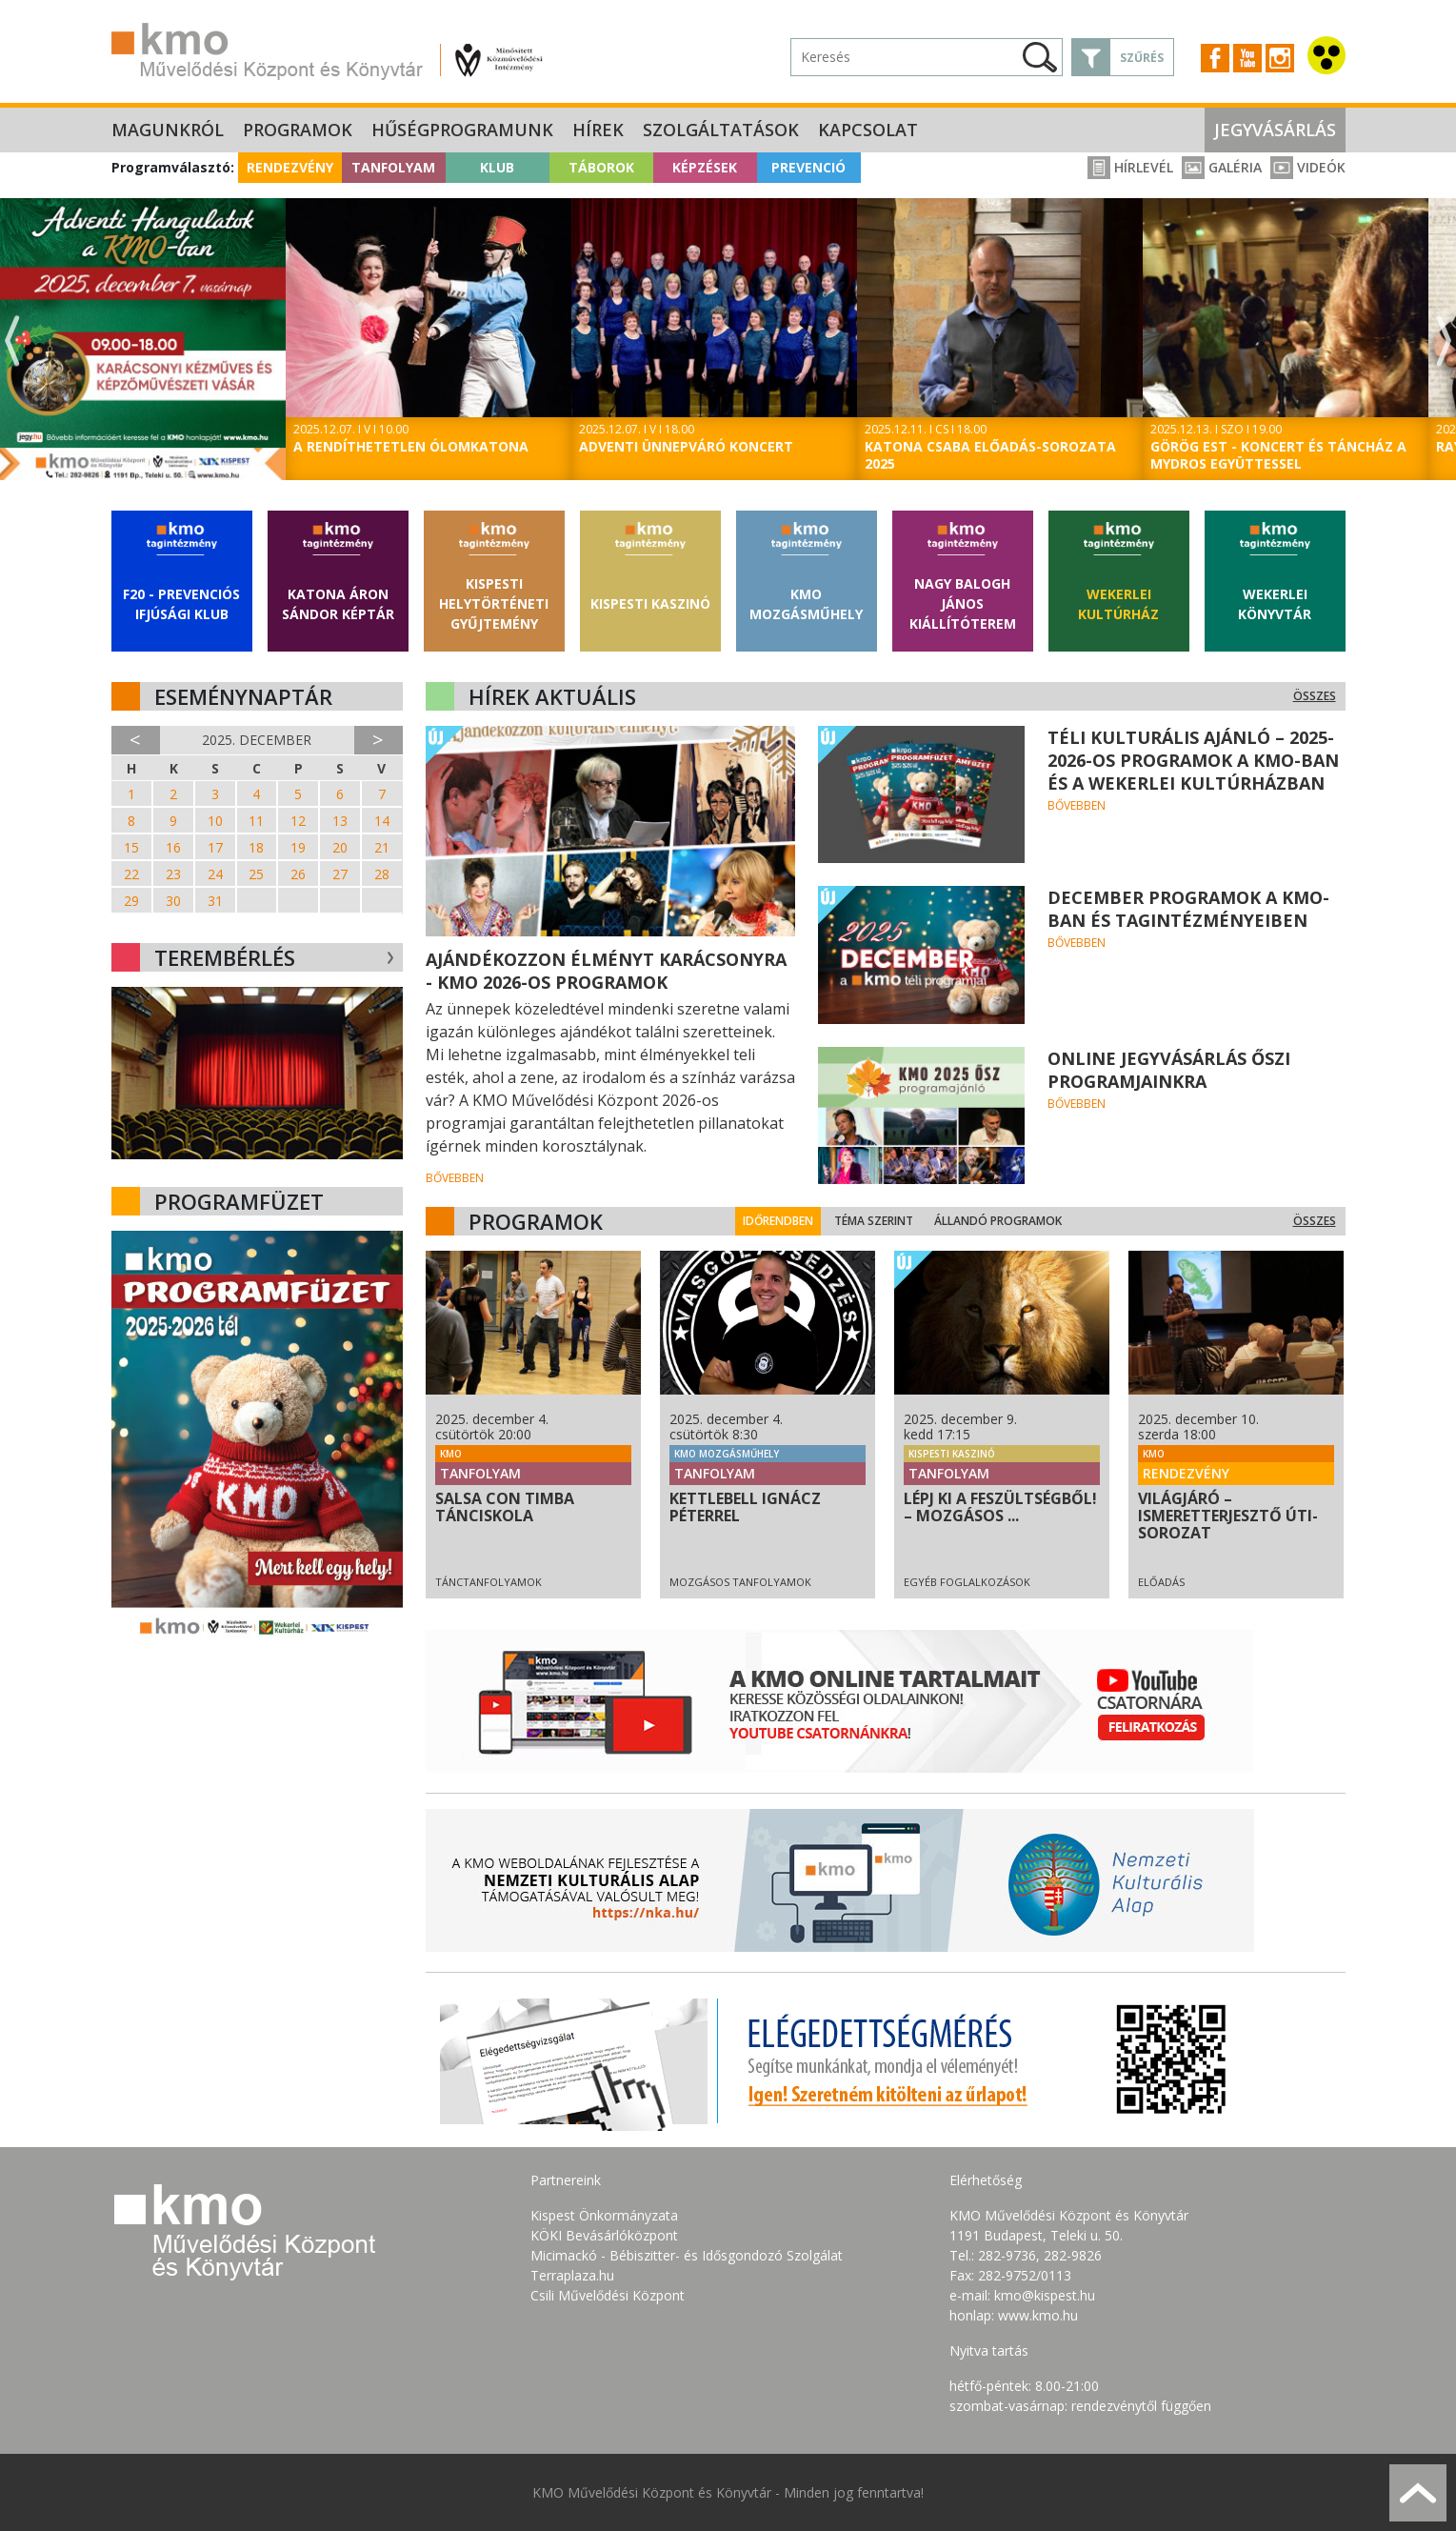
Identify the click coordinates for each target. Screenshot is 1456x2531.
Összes (1314, 696)
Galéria (1222, 167)
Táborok (601, 167)
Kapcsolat (868, 129)
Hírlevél (1130, 167)
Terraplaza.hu (572, 2275)
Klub (497, 167)
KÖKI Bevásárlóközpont (604, 2235)
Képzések (704, 167)
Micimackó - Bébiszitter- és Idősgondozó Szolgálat (686, 2255)
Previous (12, 341)
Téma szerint (887, 1221)
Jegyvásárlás (1275, 129)
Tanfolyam (393, 167)
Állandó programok (1012, 1221)
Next (1443, 341)
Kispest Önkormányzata (604, 2215)
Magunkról (167, 129)
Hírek (598, 129)
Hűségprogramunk (462, 129)
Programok (297, 129)
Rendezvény (290, 167)
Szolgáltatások (721, 129)
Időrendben (792, 1221)
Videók (1308, 167)
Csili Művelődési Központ (607, 2295)
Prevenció (808, 167)
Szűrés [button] (1142, 58)
